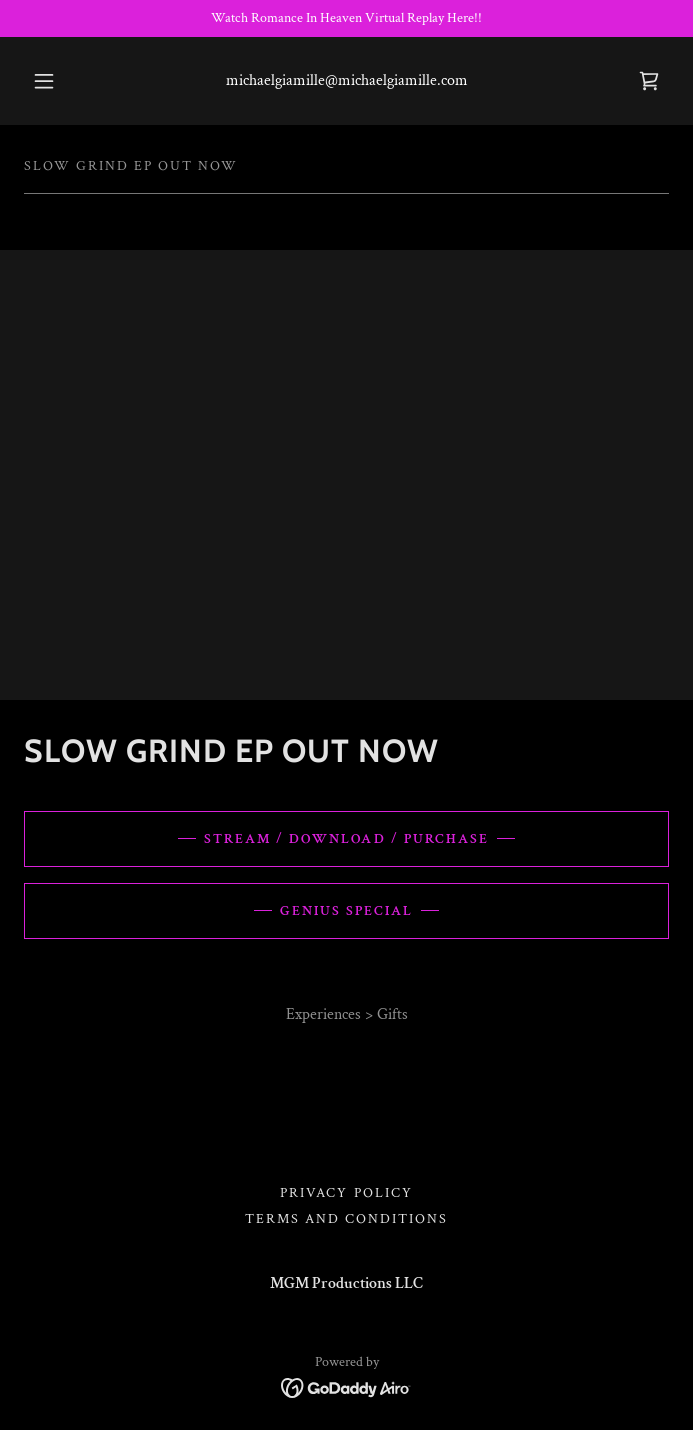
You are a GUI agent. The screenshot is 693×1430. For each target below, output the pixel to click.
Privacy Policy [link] (346, 1193)
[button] (54, 81)
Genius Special (346, 911)
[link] (649, 81)
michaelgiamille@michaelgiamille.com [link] (347, 80)
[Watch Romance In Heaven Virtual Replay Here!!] (346, 18)
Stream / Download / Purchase (346, 839)
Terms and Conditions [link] (346, 1219)
